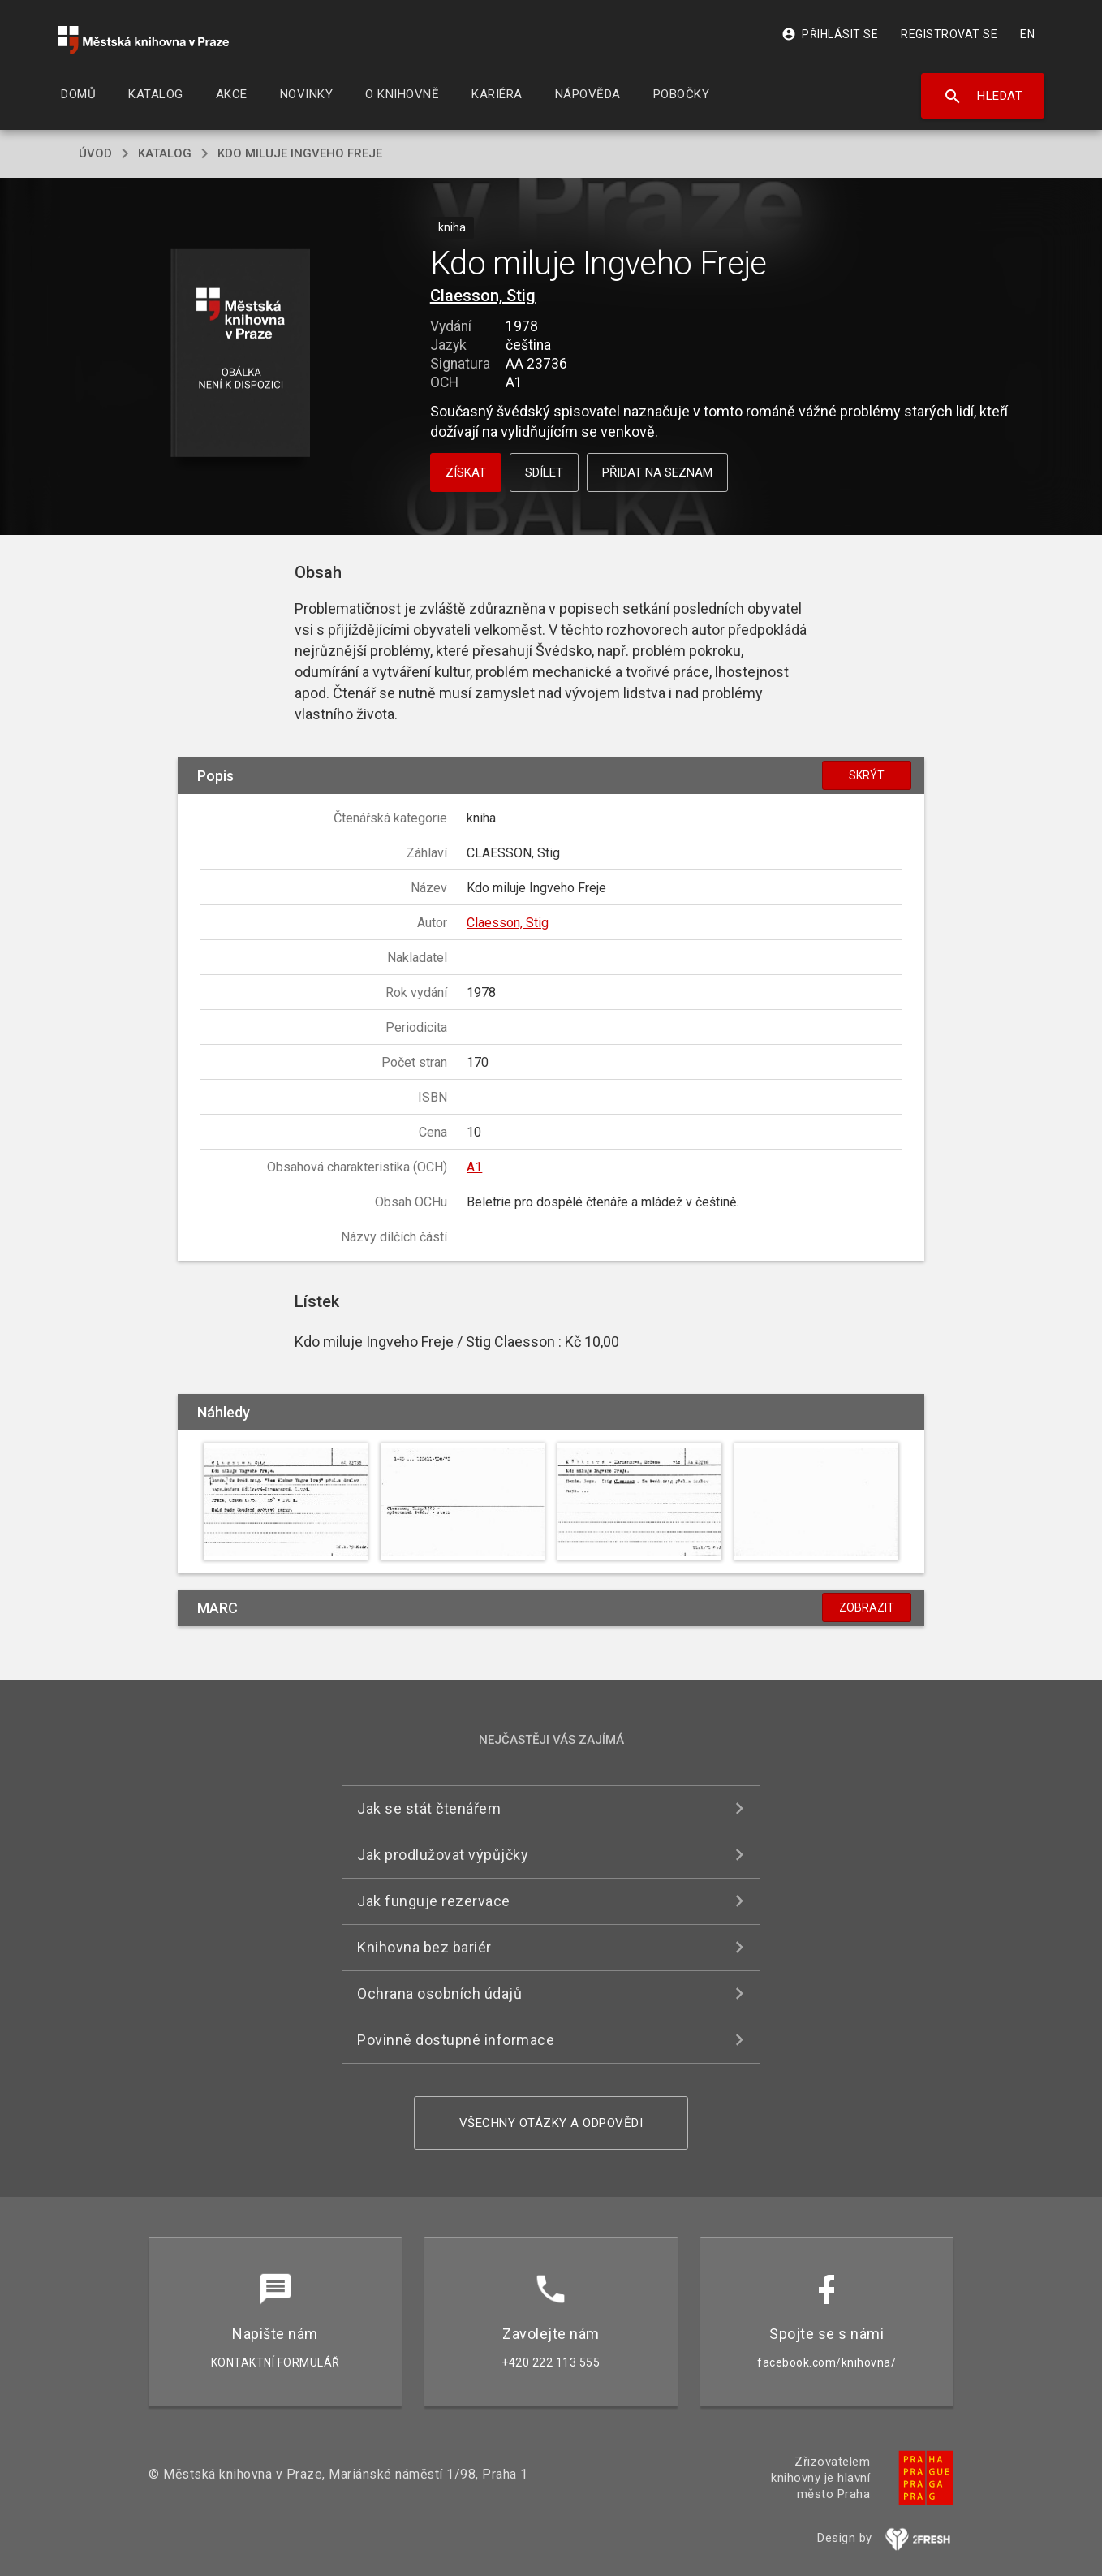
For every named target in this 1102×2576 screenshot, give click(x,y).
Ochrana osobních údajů (439, 1993)
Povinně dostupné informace (455, 2039)
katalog (165, 153)
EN (1027, 34)
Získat (466, 472)
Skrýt (867, 775)
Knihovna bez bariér (424, 1947)
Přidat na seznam (657, 472)
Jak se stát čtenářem (429, 1808)
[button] (240, 354)
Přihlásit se (829, 34)
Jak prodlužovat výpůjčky (442, 1854)
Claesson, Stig (483, 295)
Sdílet (544, 472)
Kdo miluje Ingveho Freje (299, 153)
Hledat (983, 96)
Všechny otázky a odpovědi (551, 2123)
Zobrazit (866, 1607)
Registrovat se (949, 34)
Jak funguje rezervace (433, 1900)
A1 (474, 1167)
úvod (95, 153)
